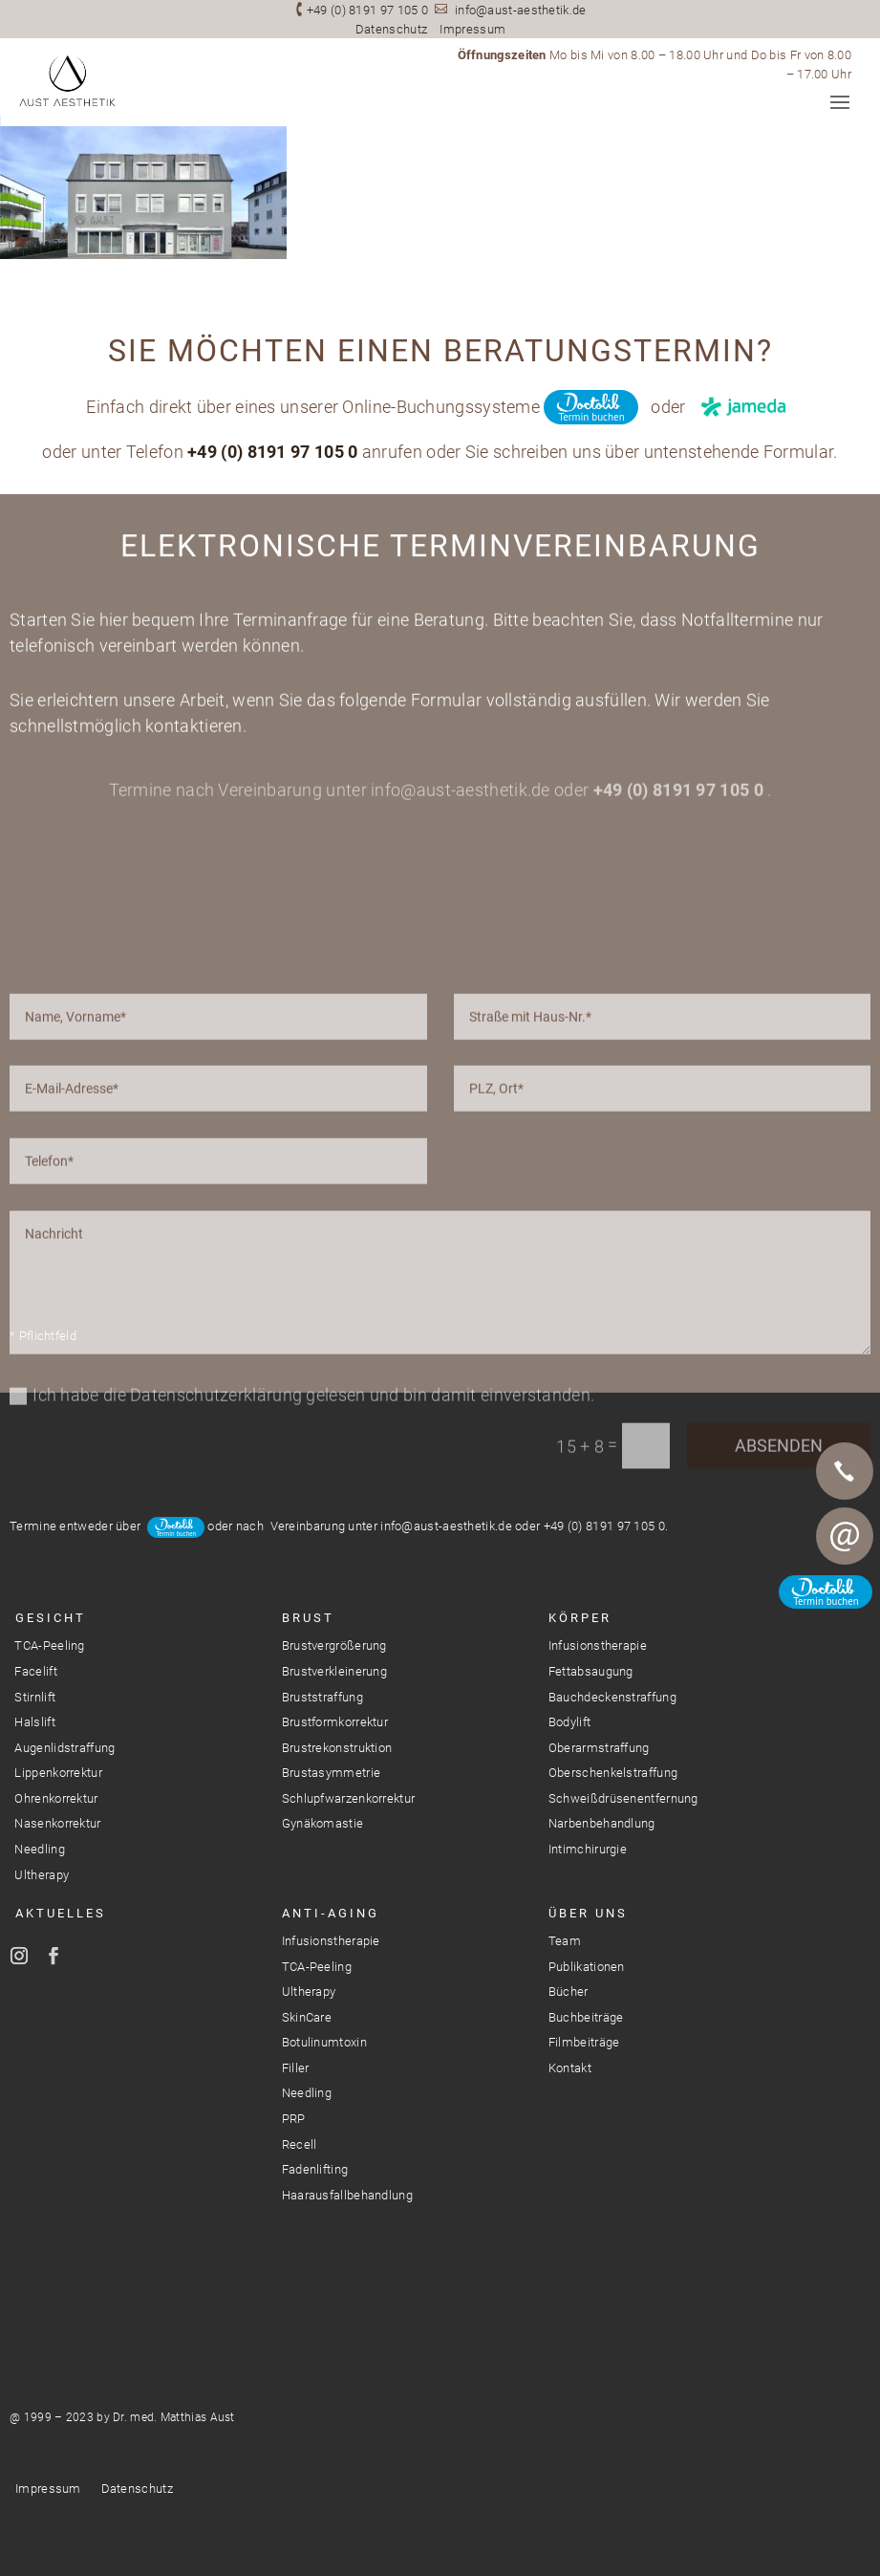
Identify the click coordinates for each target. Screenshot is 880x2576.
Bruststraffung (322, 1697)
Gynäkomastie (323, 1823)
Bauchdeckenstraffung (612, 1697)
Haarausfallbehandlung (347, 2195)
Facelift (35, 1671)
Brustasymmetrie (331, 1772)
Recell (299, 2144)
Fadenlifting (315, 2169)
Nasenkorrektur (57, 1823)
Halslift (34, 1722)
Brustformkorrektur (335, 1722)
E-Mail (844, 1536)
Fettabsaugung (590, 1671)
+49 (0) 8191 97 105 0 (367, 10)
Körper (580, 1618)
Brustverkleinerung (334, 1671)
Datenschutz (391, 29)
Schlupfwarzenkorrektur (349, 1798)
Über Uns (588, 1913)
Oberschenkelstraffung (612, 1772)
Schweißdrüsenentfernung (623, 1798)
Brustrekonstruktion (337, 1748)
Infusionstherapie (597, 1645)
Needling (39, 1849)
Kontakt (569, 2068)
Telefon (844, 1471)
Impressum (472, 29)
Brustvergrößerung (334, 1645)
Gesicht (50, 1618)
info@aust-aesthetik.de (521, 10)
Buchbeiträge (586, 2017)
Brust (308, 1618)
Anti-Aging (330, 1913)
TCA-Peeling (49, 1645)
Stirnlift (34, 1697)
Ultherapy (41, 1875)
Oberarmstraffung (599, 1748)
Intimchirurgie (587, 1849)
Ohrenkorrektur (55, 1798)
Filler (296, 2068)
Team (564, 1941)
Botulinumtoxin (324, 2042)
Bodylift (569, 1722)
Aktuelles (60, 1913)
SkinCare (307, 2017)
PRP (294, 2118)
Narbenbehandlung (601, 1823)
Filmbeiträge (584, 2042)
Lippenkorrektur (58, 1772)
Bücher (568, 1991)
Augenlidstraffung (64, 1748)
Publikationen (586, 1966)
